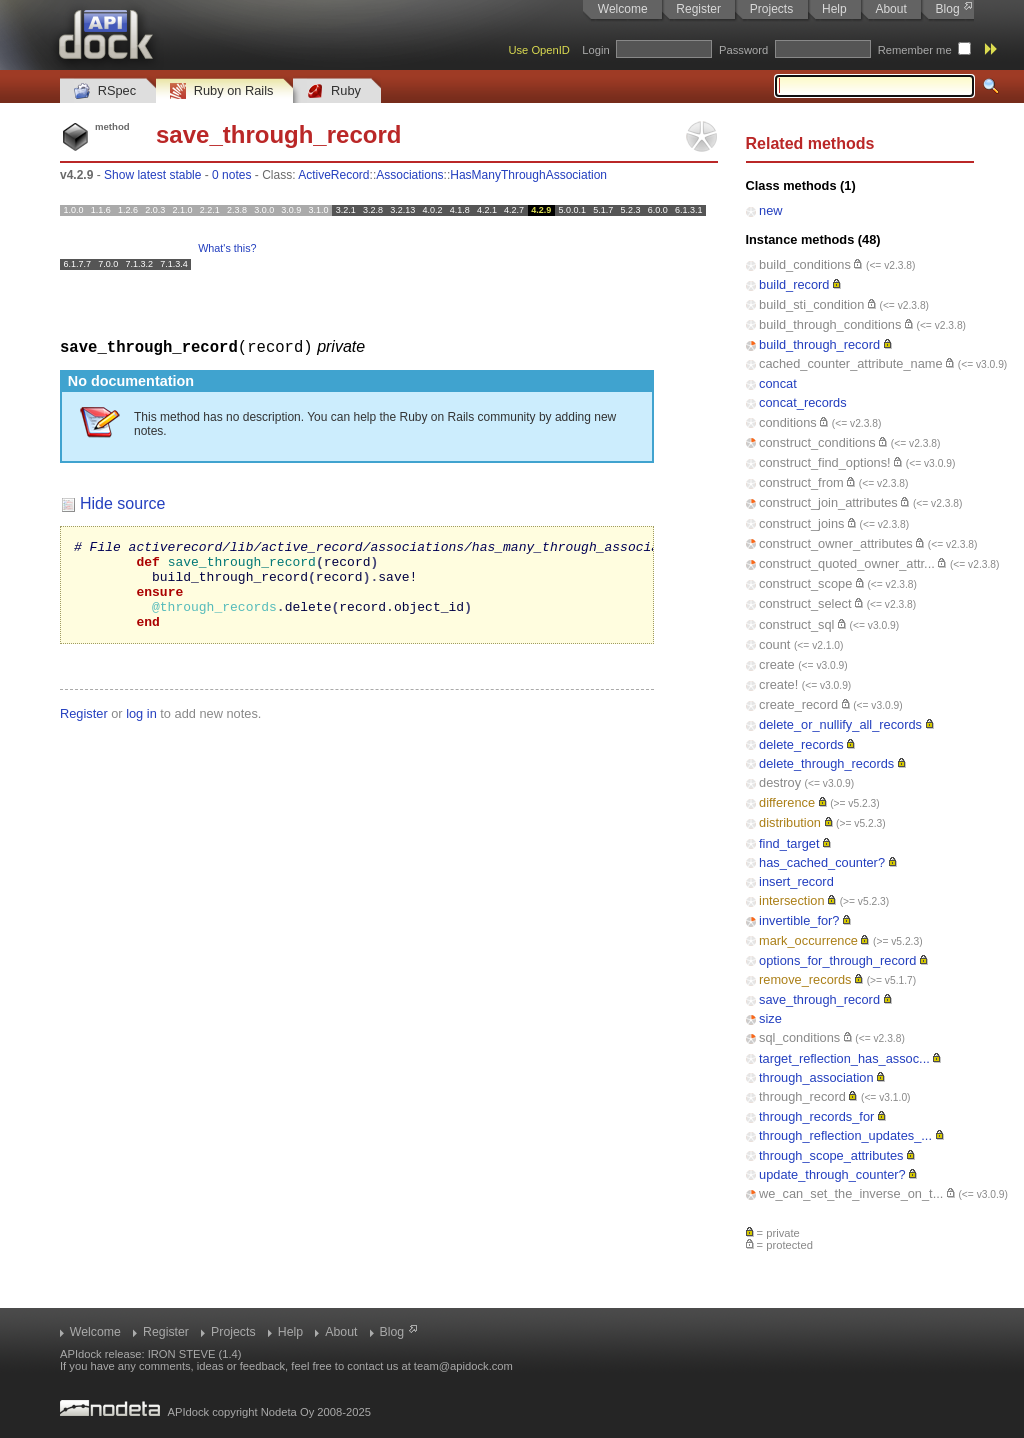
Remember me (915, 50)
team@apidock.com (463, 1366)
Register (698, 9)
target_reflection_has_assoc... (844, 1058)
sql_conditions (799, 1037)
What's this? (227, 248)
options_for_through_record (837, 960)
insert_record (796, 881)
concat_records (803, 402)
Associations (409, 175)
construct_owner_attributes (836, 543)
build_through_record (819, 344)
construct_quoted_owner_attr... (847, 563)
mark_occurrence (808, 940)
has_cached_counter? (822, 862)
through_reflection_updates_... (845, 1135)
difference (787, 802)
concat (778, 383)
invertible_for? (799, 920)
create (777, 664)
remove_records (805, 979)
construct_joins (801, 523)
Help (834, 9)
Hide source (122, 502)
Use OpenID (539, 50)
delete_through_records (826, 763)
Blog (948, 9)
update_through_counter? (832, 1174)
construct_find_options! (825, 462)
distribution (790, 822)
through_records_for (816, 1116)
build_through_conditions (830, 324)
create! (778, 684)
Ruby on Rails (221, 91)
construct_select (805, 603)
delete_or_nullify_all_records (840, 724)
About (890, 9)
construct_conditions (817, 442)
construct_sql (796, 624)
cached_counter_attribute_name (851, 363)
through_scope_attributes (831, 1155)
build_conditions (805, 264)
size (770, 1018)
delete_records (801, 744)
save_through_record (819, 999)
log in (141, 730)
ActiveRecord (333, 175)
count (774, 644)
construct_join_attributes (828, 502)
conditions (788, 422)
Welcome (623, 9)
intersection (791, 900)
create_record (798, 704)
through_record (802, 1096)
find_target (789, 843)
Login (595, 50)
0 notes (231, 175)
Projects (771, 9)
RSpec (105, 91)
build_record (794, 284)
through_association (816, 1077)
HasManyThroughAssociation (528, 175)
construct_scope (805, 583)
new (770, 210)
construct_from (801, 482)
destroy (780, 782)
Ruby (334, 91)
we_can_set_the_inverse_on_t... (851, 1193)
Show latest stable (152, 175)
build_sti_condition (811, 304)
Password (743, 50)
